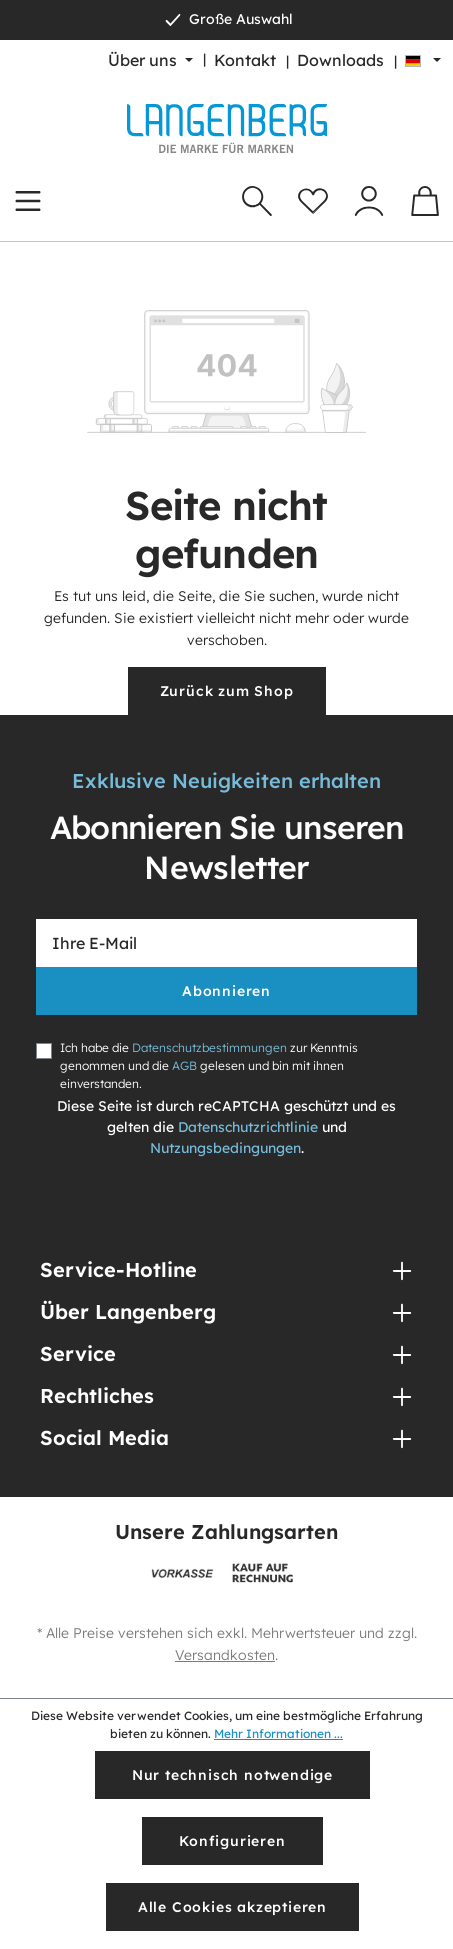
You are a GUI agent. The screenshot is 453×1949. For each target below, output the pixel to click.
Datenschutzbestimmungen (209, 1047)
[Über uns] (150, 60)
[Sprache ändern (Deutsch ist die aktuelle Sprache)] (423, 60)
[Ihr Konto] (369, 201)
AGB (184, 1065)
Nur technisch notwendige (232, 1775)
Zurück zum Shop (227, 691)
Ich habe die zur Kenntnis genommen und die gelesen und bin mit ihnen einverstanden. (209, 1065)
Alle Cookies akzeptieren (232, 1907)
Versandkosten (225, 1655)
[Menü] (28, 201)
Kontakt (245, 60)
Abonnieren (226, 991)
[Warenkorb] (425, 201)
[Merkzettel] (313, 201)
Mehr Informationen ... (278, 1733)
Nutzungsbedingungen (225, 1148)
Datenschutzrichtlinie (248, 1127)
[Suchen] (257, 201)
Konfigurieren (232, 1841)
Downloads (340, 60)
